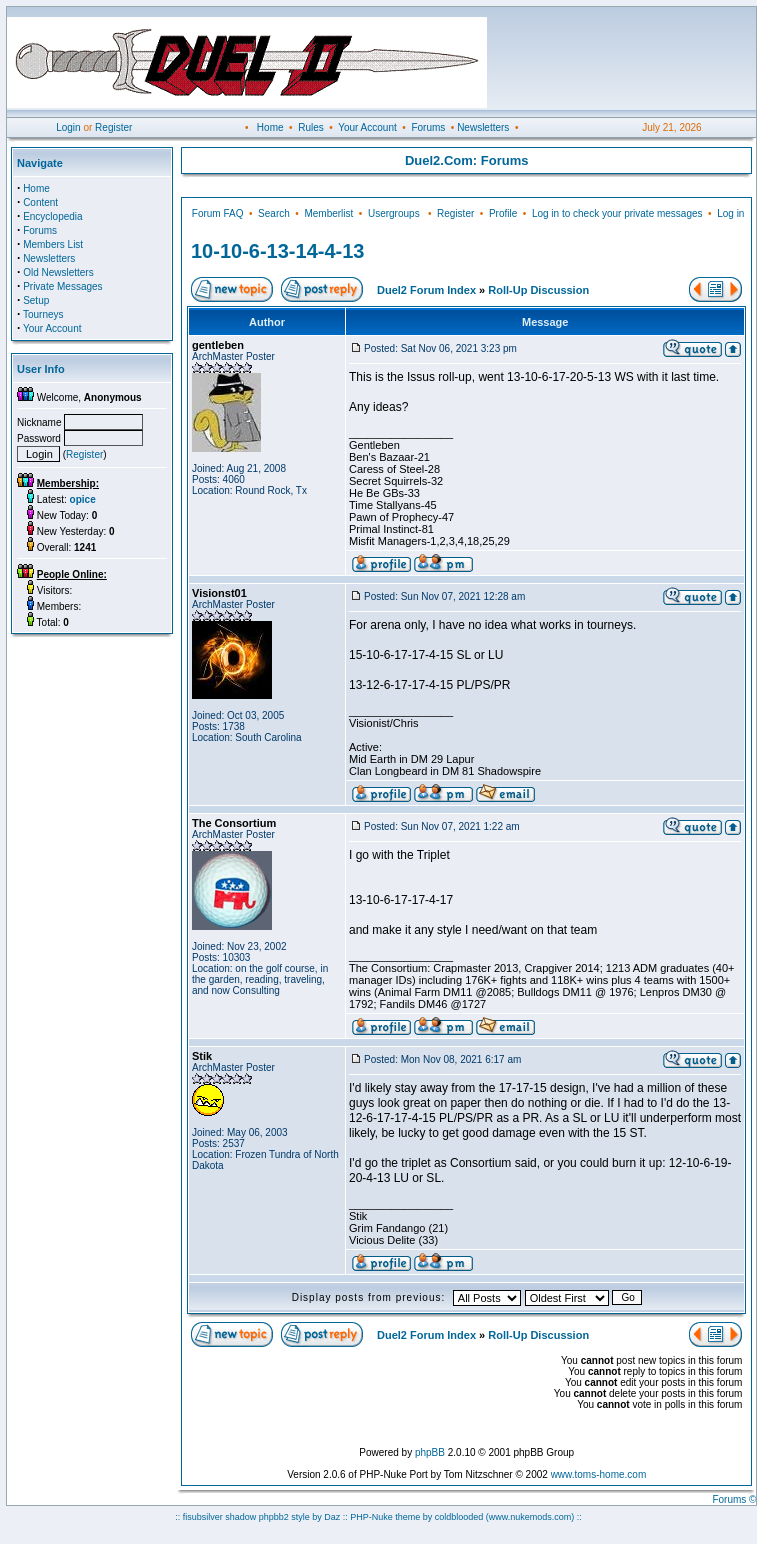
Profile (503, 213)
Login (68, 127)
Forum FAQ (218, 213)
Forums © (734, 1499)
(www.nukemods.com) (530, 1517)
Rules (311, 127)
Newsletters (483, 127)
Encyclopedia (52, 216)
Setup (36, 300)
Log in (730, 213)
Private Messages (62, 286)
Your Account (367, 127)
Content (40, 202)
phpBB (430, 1452)
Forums (428, 127)
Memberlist (328, 213)
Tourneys (43, 314)
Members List (53, 244)
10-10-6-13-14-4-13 (277, 251)
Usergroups (394, 213)
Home (270, 127)
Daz (332, 1517)
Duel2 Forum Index (426, 290)
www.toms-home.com (599, 1474)
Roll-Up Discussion (538, 290)
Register (113, 127)
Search (274, 213)
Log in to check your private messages (617, 213)
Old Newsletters (58, 272)
